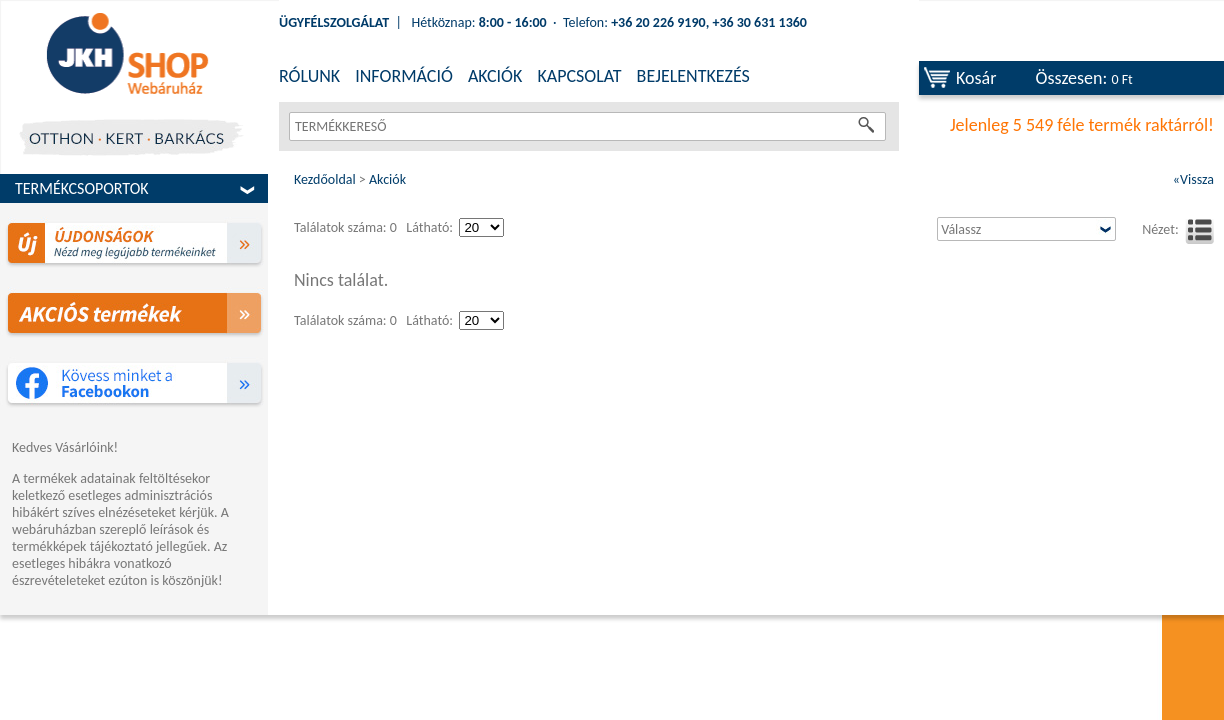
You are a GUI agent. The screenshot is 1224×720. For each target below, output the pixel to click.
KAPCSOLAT (579, 76)
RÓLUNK (309, 76)
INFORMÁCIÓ (404, 76)
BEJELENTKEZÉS (693, 76)
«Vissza (1193, 179)
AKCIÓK (495, 76)
